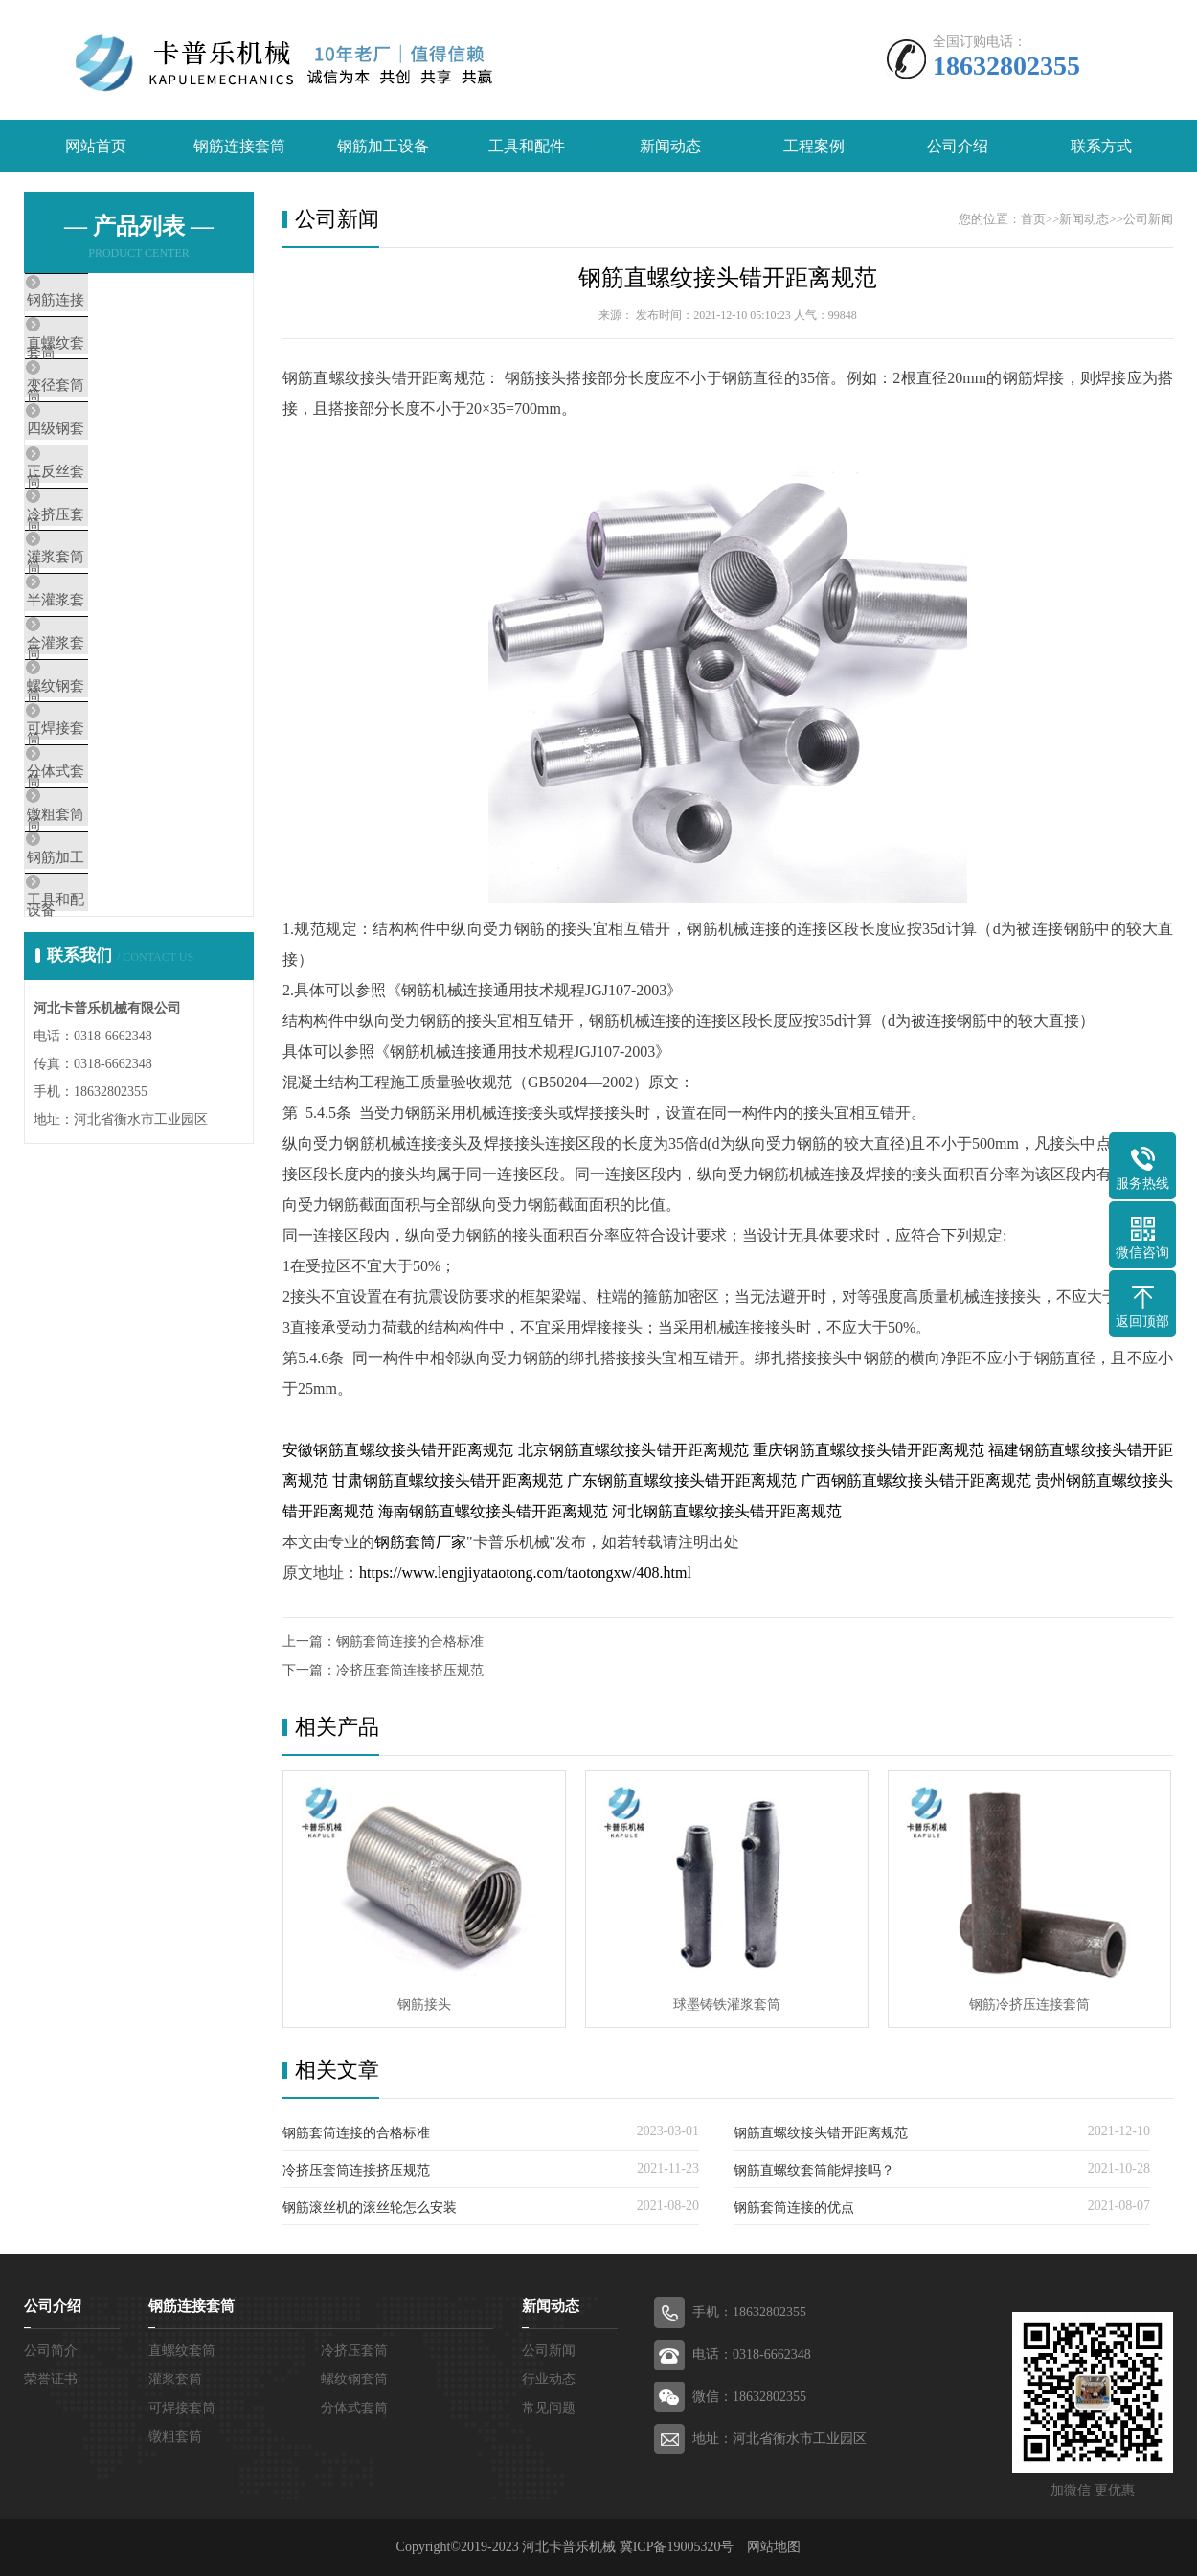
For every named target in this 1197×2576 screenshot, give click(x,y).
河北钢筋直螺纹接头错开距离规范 (727, 1511)
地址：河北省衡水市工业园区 (779, 2438)
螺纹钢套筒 (105, 810)
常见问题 (549, 2408)
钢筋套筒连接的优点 (794, 2207)
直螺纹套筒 (105, 358)
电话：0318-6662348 (751, 2354)
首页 (1033, 219)
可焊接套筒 (105, 867)
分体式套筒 (105, 923)
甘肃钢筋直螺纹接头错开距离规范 (447, 1480)
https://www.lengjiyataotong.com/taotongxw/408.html (525, 1572)
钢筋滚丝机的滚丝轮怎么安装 (369, 2207)
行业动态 (549, 2379)
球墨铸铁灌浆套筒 (726, 2004)
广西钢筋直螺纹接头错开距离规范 (916, 1480)
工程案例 (814, 146)
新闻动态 (670, 146)
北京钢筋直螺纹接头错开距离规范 (634, 1450)
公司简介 (51, 2350)
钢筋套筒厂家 (420, 1542)
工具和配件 (526, 146)
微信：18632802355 (749, 2396)
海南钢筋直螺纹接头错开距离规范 (493, 1511)
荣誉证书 (51, 2379)
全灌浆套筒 (105, 754)
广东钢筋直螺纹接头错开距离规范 (682, 1480)
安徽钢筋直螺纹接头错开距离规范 (398, 1450)
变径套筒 (97, 414)
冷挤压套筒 (105, 584)
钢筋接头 (424, 2004)
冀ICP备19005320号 (677, 2547)
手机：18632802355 (749, 2312)
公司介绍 (957, 146)
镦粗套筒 (97, 980)
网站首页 (95, 146)
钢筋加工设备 (383, 146)
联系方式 (1101, 146)
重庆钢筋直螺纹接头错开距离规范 (868, 1450)
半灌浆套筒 (105, 697)
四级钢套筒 (105, 471)
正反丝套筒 (105, 528)
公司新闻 (1148, 219)
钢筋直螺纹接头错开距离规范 (727, 277)
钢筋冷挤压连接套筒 (1029, 2004)
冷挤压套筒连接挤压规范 (410, 1670)
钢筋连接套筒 (239, 146)
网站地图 (774, 2547)
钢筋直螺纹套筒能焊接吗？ (814, 2170)
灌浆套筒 (97, 641)
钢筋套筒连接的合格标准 (410, 1641)
